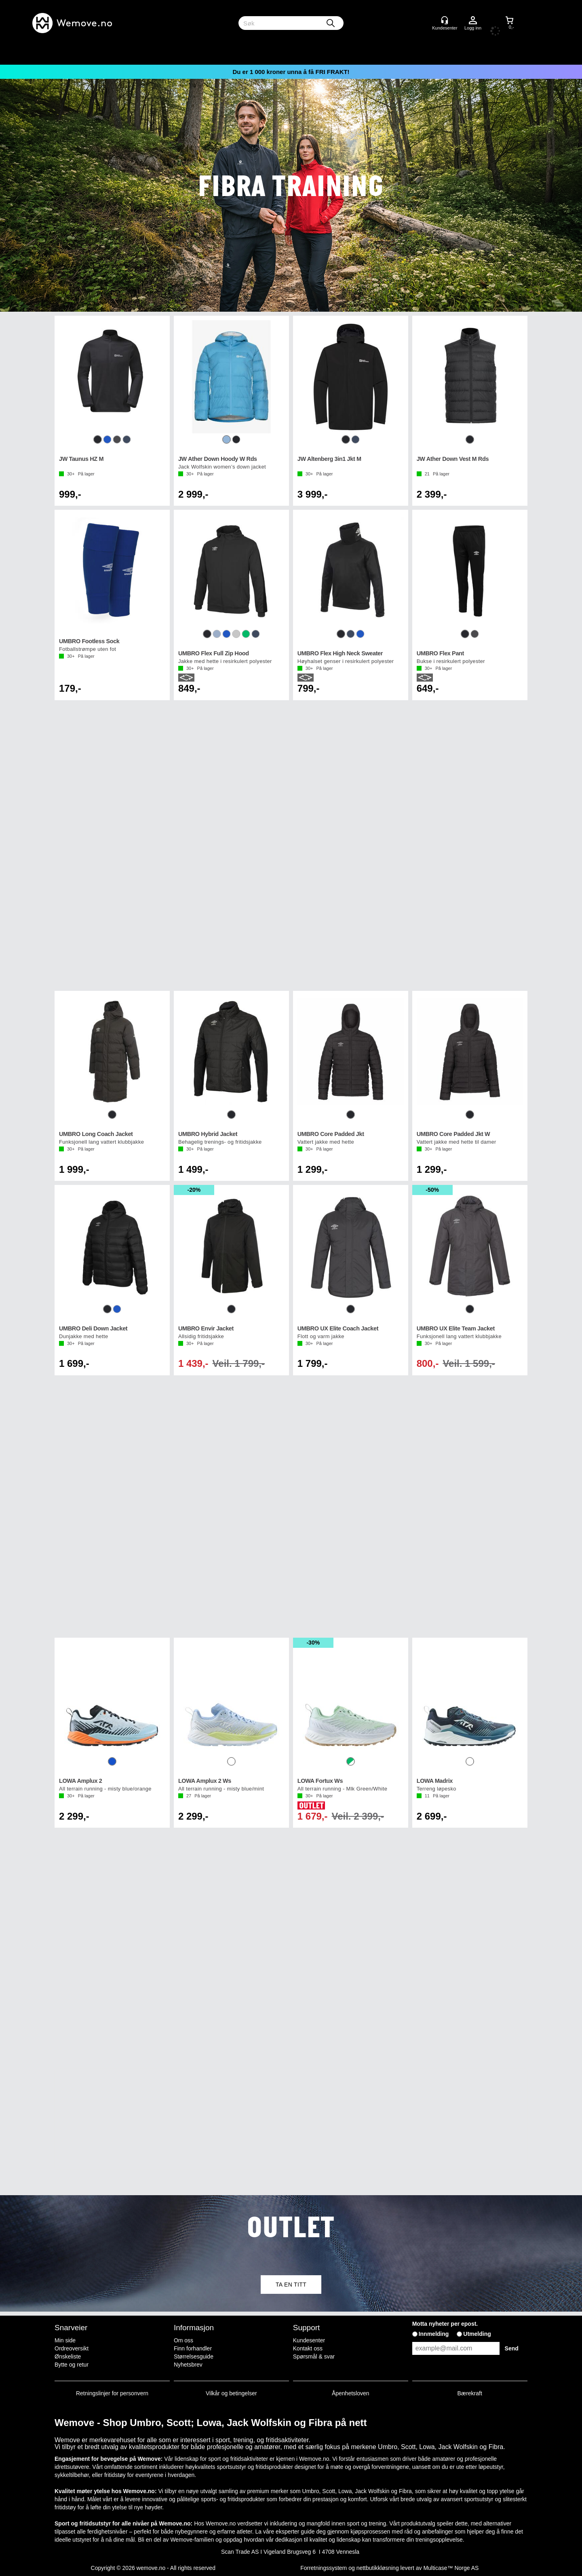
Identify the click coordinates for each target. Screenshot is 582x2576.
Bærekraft (469, 2393)
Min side (65, 2340)
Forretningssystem (323, 2568)
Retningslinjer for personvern (112, 2393)
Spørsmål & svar (314, 2356)
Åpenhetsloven (350, 2393)
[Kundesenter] (445, 20)
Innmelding (434, 2334)
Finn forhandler (193, 2348)
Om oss (183, 2340)
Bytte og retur (72, 2364)
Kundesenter (309, 2340)
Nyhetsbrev (188, 2364)
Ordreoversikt (72, 2348)
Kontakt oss (308, 2348)
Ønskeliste (68, 2356)
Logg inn (473, 20)
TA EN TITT (291, 2284)
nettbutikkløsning (377, 2568)
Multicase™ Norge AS (451, 2568)
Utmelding (477, 2334)
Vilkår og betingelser (231, 2393)
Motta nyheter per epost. (445, 2324)
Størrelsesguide (193, 2356)
